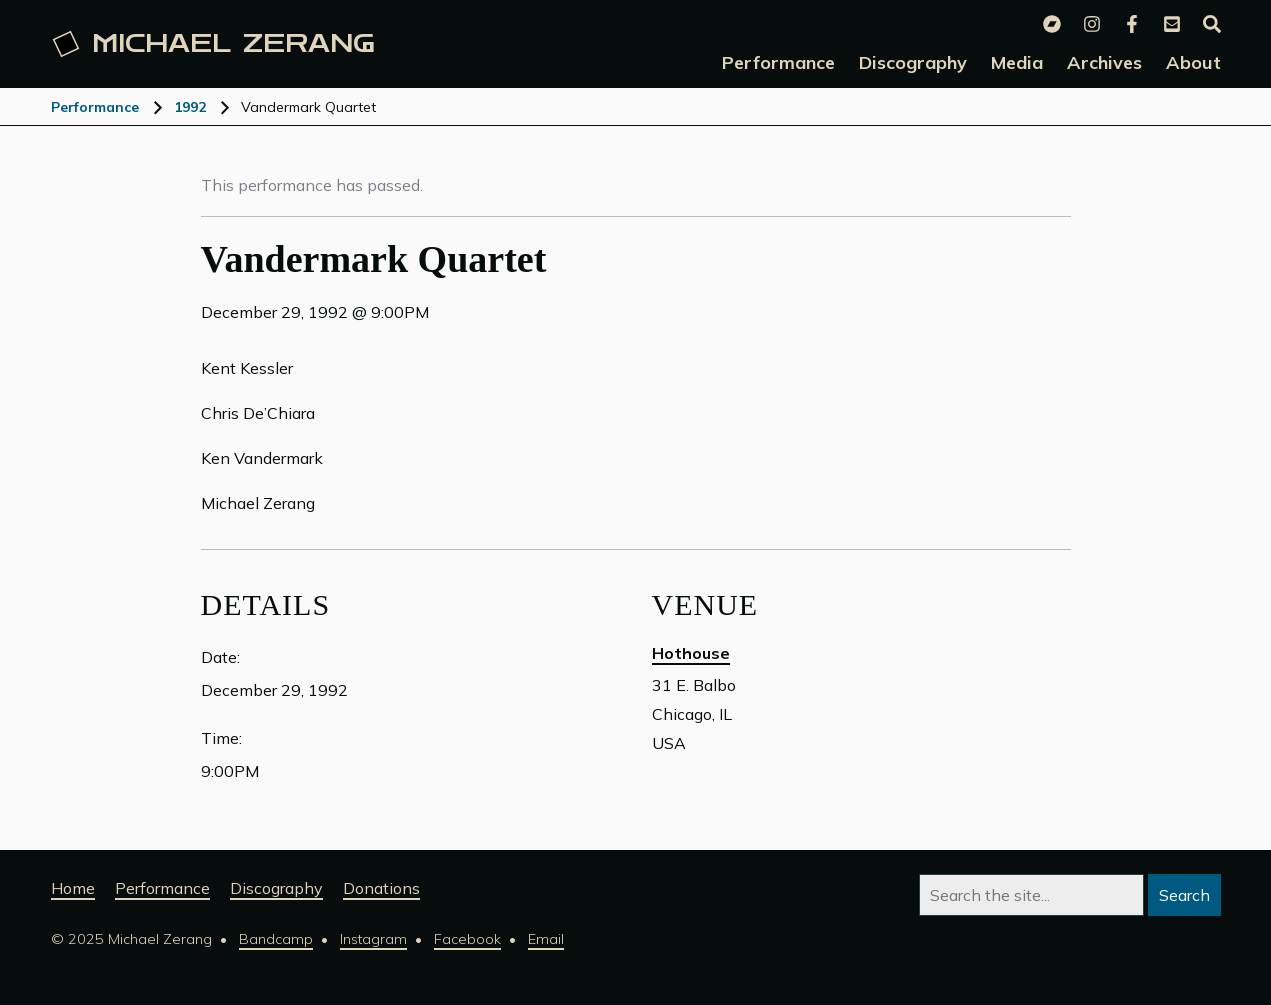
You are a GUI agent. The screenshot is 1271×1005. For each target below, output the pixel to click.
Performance (95, 107)
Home (73, 888)
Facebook (467, 939)
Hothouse (691, 653)
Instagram (373, 939)
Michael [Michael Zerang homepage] (213, 44)
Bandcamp (276, 939)
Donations (381, 888)
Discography (276, 888)
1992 (190, 107)
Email (546, 939)
